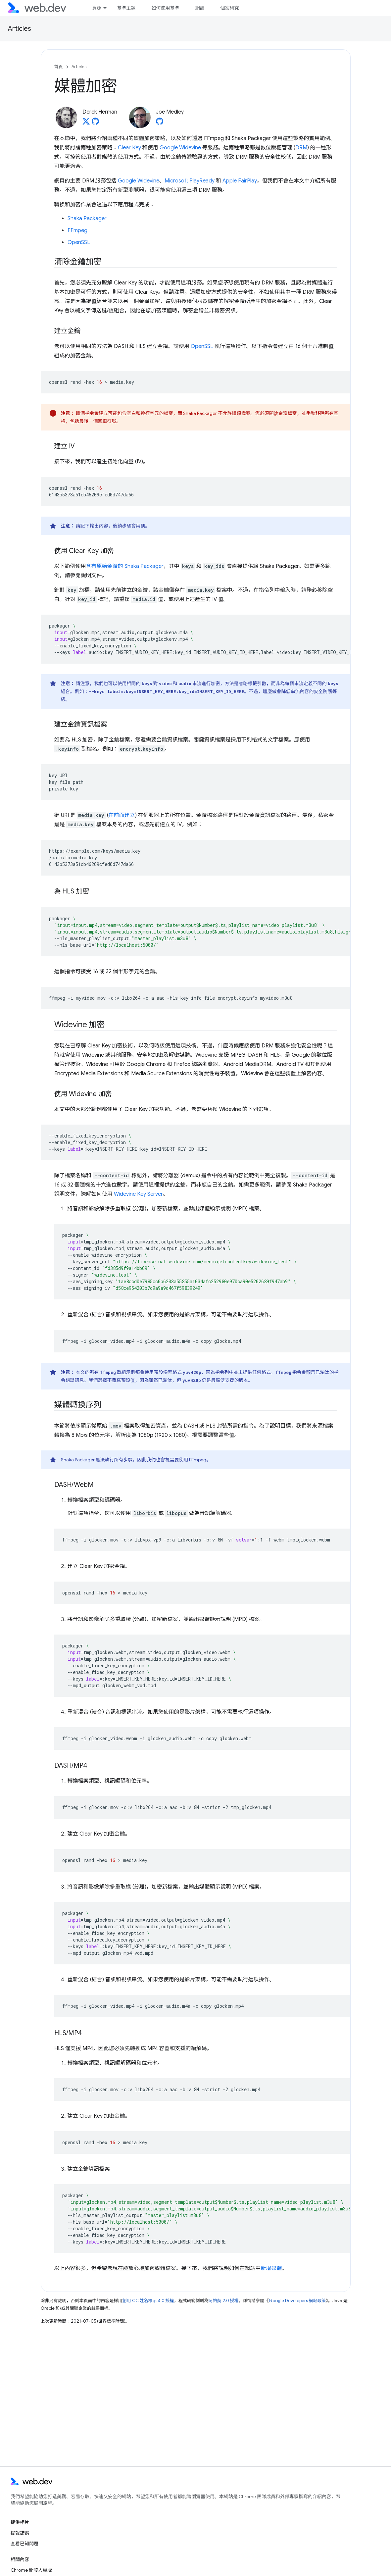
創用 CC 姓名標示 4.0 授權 (148, 2300)
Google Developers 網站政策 (297, 2300)
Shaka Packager (87, 218)
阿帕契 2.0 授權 (224, 2300)
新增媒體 (271, 2268)
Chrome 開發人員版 (31, 2570)
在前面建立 (122, 815)
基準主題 (126, 8)
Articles (19, 29)
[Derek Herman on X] (86, 123)
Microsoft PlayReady (190, 180)
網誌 (199, 8)
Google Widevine (180, 147)
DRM (301, 147)
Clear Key (129, 147)
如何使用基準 (165, 8)
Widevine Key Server (138, 1194)
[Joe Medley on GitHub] (159, 123)
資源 (96, 8)
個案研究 (229, 8)
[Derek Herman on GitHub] (95, 123)
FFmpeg (77, 230)
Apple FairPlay (239, 180)
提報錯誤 (20, 2533)
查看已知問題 (24, 2544)
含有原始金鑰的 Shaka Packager (125, 566)
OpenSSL (79, 242)
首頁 (58, 67)
